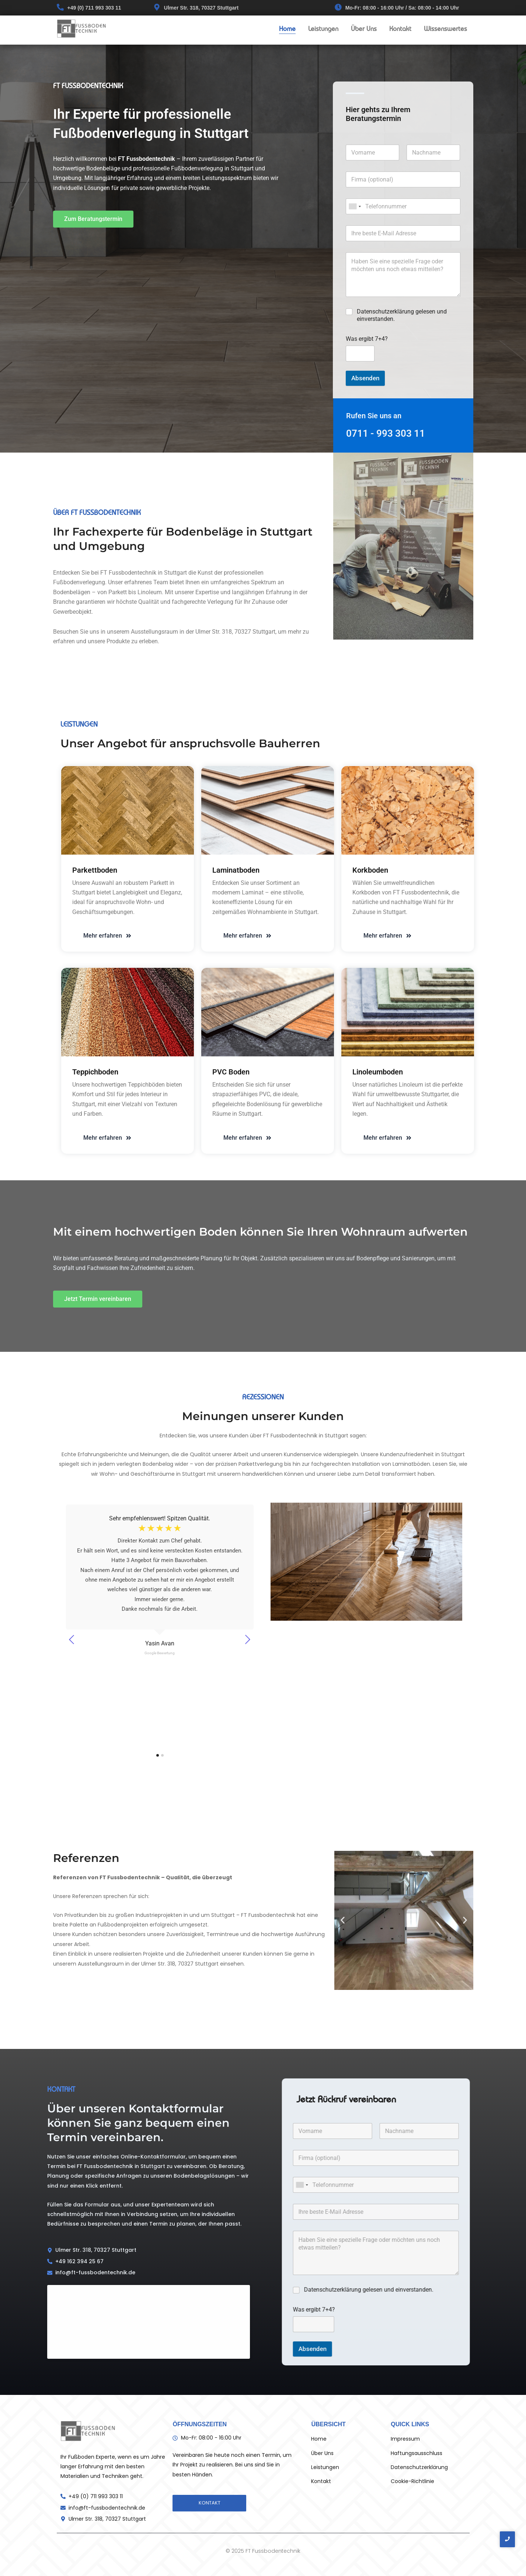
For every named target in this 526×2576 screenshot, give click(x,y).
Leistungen (323, 28)
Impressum (405, 2438)
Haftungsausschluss (416, 2453)
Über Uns (364, 28)
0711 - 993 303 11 (385, 433)
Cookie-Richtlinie (412, 2481)
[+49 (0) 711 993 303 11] (60, 8)
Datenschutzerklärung (419, 2467)
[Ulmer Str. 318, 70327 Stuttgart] (156, 8)
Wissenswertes (445, 28)
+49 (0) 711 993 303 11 (94, 8)
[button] (342, 1920)
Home (287, 28)
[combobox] (354, 206)
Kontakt (400, 28)
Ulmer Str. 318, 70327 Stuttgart (201, 8)
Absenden (365, 378)
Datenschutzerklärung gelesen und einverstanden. (402, 315)
